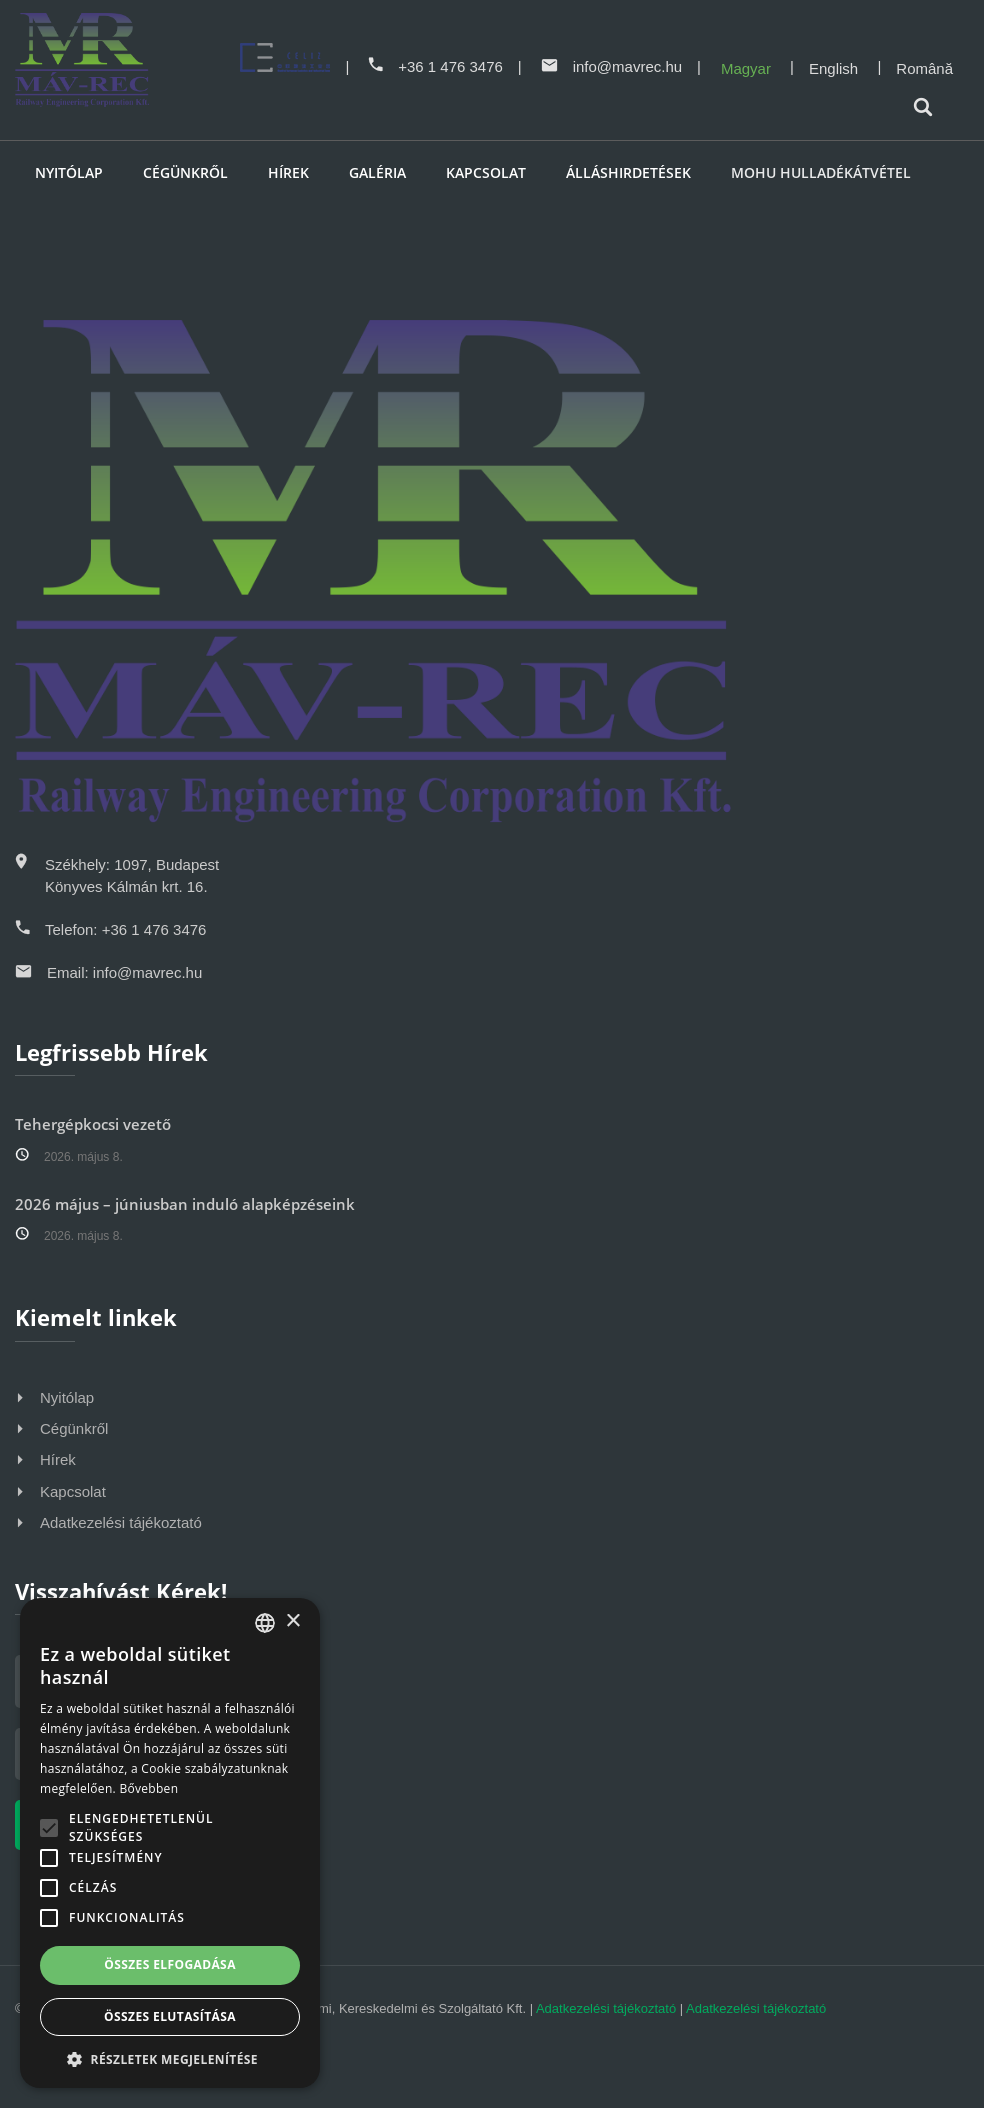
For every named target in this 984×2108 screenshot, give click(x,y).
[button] (170, 2058)
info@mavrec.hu (611, 66)
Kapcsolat (486, 172)
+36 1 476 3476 (435, 66)
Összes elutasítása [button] (170, 2016)
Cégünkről (185, 172)
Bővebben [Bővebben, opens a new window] (148, 1788)
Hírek (288, 172)
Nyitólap (69, 172)
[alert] (170, 1843)
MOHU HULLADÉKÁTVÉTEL (821, 172)
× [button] (292, 1621)
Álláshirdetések (628, 172)
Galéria (377, 172)
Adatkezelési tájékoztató (121, 1522)
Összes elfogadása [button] (170, 1964)
